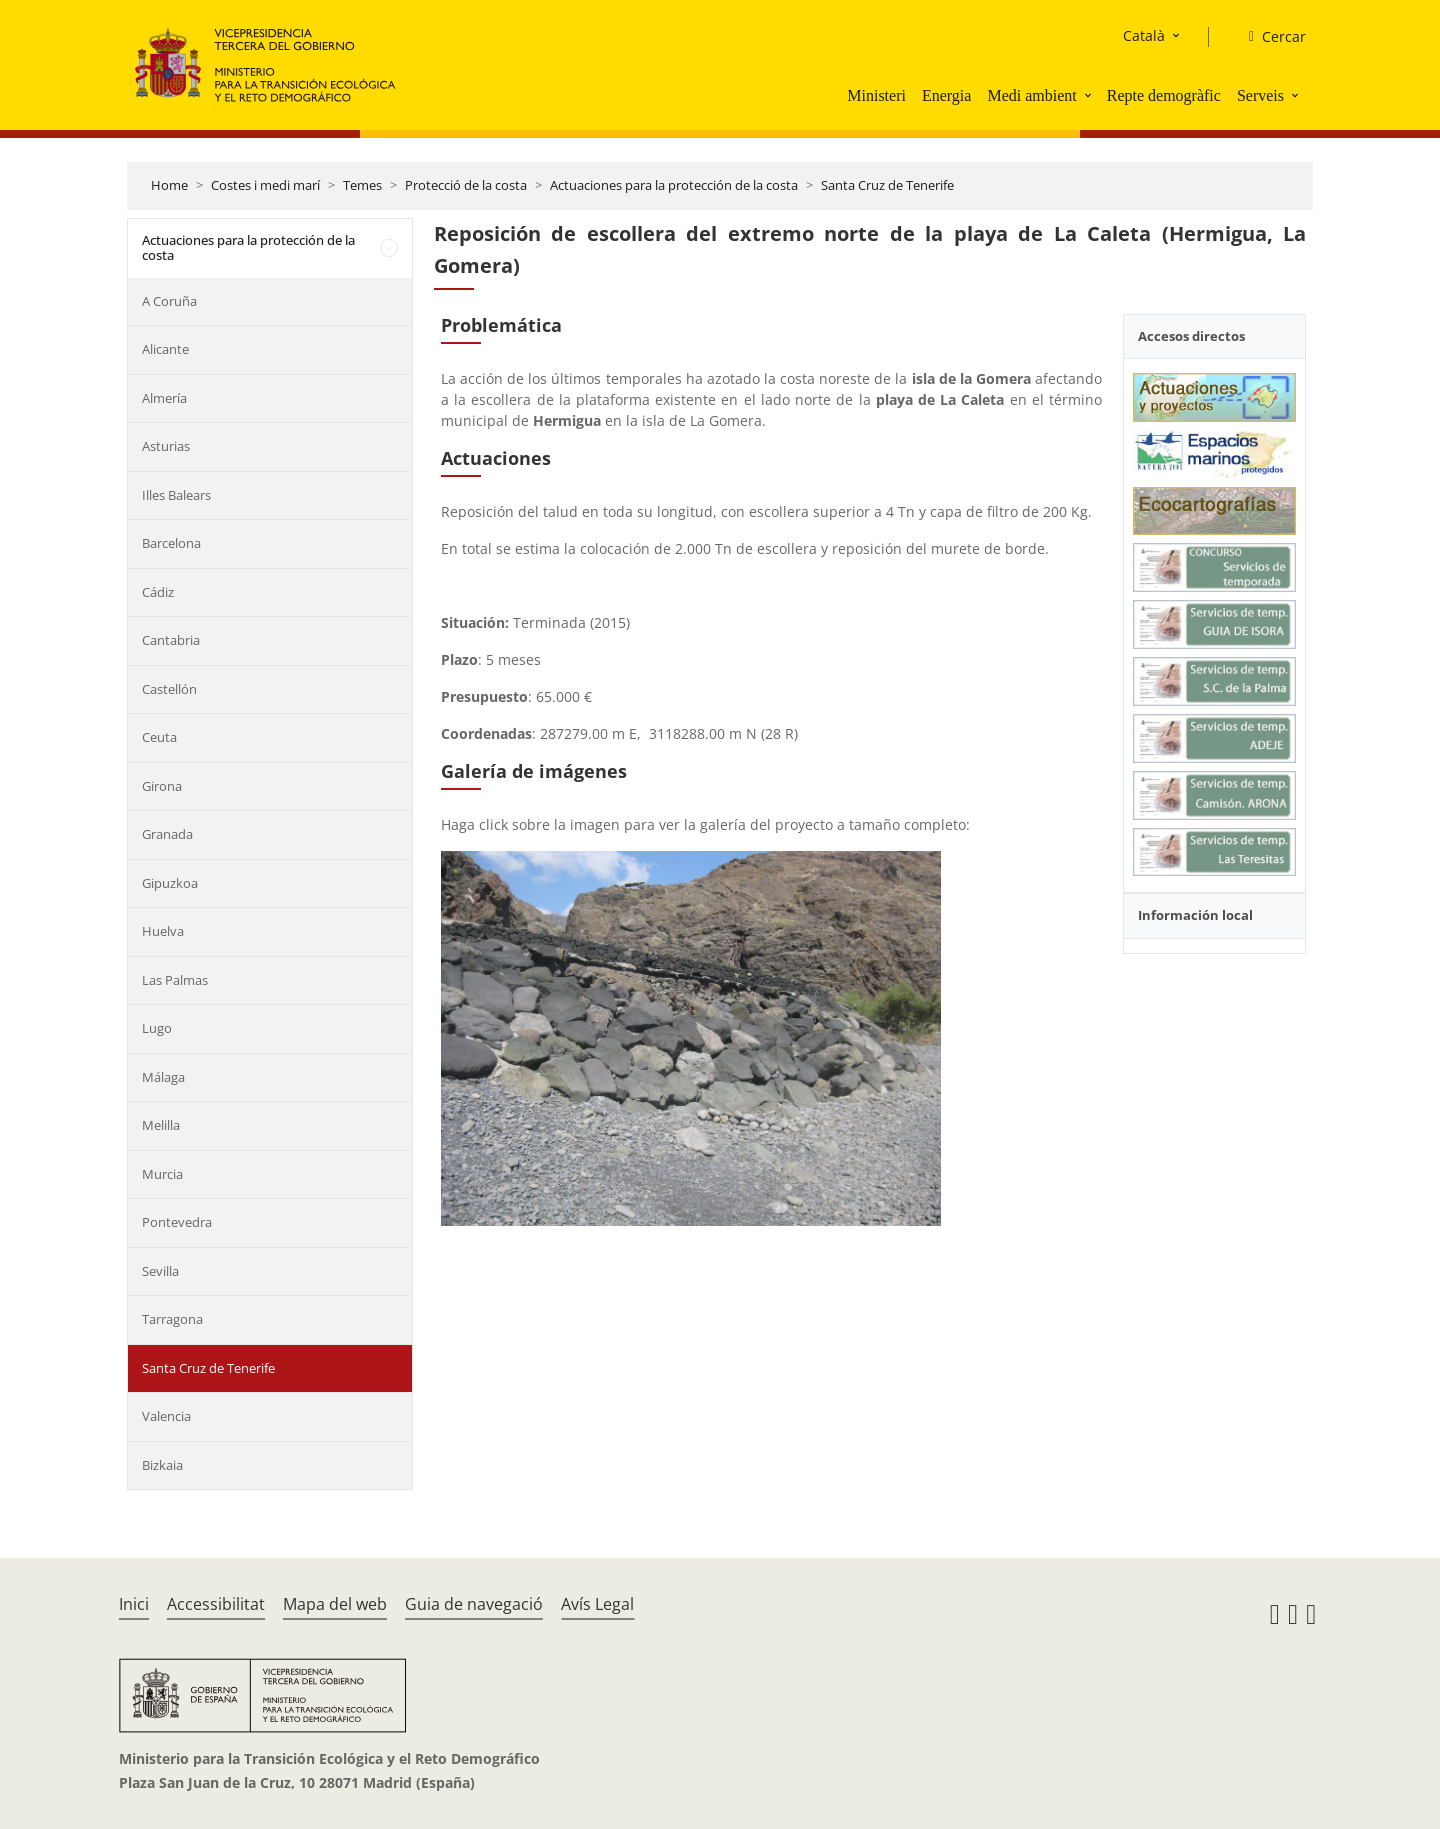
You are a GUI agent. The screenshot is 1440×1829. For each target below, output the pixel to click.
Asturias (166, 446)
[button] (1090, 95)
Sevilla (160, 1271)
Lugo (157, 1028)
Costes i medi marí (265, 185)
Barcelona (171, 543)
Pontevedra (177, 1222)
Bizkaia (162, 1465)
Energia (946, 95)
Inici (134, 1604)
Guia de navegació (474, 1604)
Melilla (161, 1125)
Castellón (169, 689)
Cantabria (171, 640)
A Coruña (169, 301)
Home (169, 185)
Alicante (165, 349)
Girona (162, 786)
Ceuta (159, 737)
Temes (362, 185)
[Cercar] (1269, 37)
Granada (167, 834)
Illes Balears (176, 495)
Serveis (1260, 95)
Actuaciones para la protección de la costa (674, 185)
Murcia (162, 1174)
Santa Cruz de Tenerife (887, 185)
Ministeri (876, 95)
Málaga (163, 1077)
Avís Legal (597, 1604)
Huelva (163, 931)
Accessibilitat (216, 1604)
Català (1144, 35)
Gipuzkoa (170, 883)
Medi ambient (1031, 95)
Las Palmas (175, 980)
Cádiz (158, 592)
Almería (164, 398)
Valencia (166, 1416)
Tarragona (172, 1319)
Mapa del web (335, 1604)
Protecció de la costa (466, 185)
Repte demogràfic (1164, 95)
